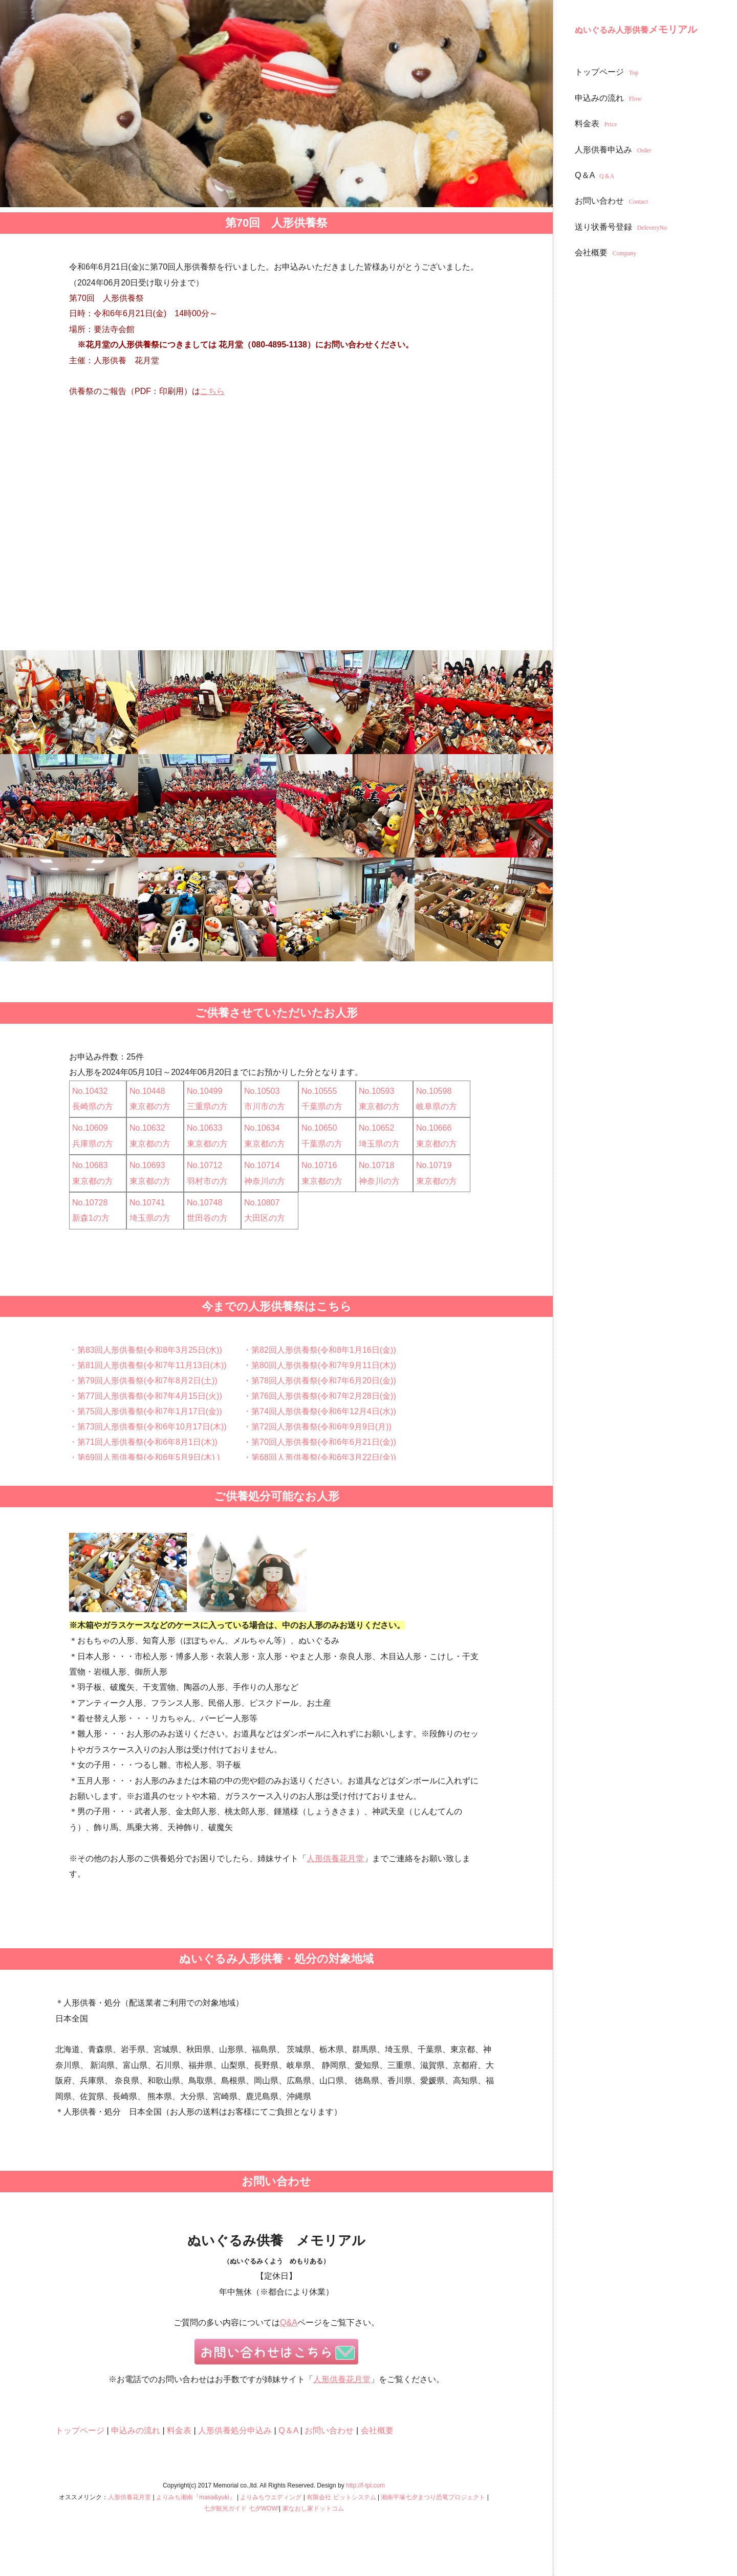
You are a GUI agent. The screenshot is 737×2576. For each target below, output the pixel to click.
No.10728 (89, 1202)
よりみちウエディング (270, 2497)
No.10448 (147, 1091)
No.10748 (204, 1202)
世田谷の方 (207, 1218)
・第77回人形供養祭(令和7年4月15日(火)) (145, 1396)
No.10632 (147, 1128)
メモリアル (636, 29)
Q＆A (596, 175)
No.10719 (433, 1165)
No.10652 (376, 1128)
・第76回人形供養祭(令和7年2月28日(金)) (319, 1396)
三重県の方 (207, 1106)
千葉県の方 (321, 1106)
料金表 (597, 123)
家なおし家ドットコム (313, 2508)
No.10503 (261, 1091)
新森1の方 (91, 1218)
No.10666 (433, 1128)
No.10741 (147, 1202)
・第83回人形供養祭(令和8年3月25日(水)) (145, 1350)
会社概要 (607, 252)
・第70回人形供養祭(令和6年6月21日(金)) (319, 1442)
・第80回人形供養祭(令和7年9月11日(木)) (319, 1365)
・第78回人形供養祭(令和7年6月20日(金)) (319, 1380)
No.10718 (376, 1165)
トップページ (608, 72)
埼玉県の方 (379, 1143)
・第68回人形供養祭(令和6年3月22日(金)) (319, 1457)
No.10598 (433, 1091)
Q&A (288, 2322)
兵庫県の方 (92, 1143)
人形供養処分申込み (235, 2430)
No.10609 (89, 1128)
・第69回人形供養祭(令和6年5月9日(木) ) (144, 1457)
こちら (212, 391)
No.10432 (89, 1091)
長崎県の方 (92, 1106)
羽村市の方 (207, 1181)
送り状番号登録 (622, 227)
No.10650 (319, 1128)
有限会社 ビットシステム (341, 2497)
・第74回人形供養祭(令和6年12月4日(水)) (319, 1411)
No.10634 (261, 1128)
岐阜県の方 (436, 1106)
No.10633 (204, 1128)
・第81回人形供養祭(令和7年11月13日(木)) (148, 1365)
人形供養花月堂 (335, 1858)
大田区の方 (264, 1218)
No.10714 (261, 1165)
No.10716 (319, 1165)
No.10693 (147, 1165)
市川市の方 (264, 1106)
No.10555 (319, 1091)
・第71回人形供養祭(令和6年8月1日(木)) (143, 1442)
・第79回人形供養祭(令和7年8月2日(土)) (143, 1380)
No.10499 (204, 1091)
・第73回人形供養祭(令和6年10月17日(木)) (148, 1426)
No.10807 (261, 1202)
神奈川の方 (264, 1181)
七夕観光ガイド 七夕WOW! (241, 2508)
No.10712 (204, 1165)
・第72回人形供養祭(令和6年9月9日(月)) (317, 1426)
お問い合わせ (613, 200)
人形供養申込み (614, 149)
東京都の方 (149, 1106)
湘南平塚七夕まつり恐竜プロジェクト (433, 2497)
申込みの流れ (609, 98)
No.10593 (376, 1091)
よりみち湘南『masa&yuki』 (195, 2497)
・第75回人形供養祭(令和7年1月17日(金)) (145, 1411)
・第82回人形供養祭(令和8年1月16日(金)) (319, 1350)
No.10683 (89, 1165)
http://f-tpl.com (365, 2485)
